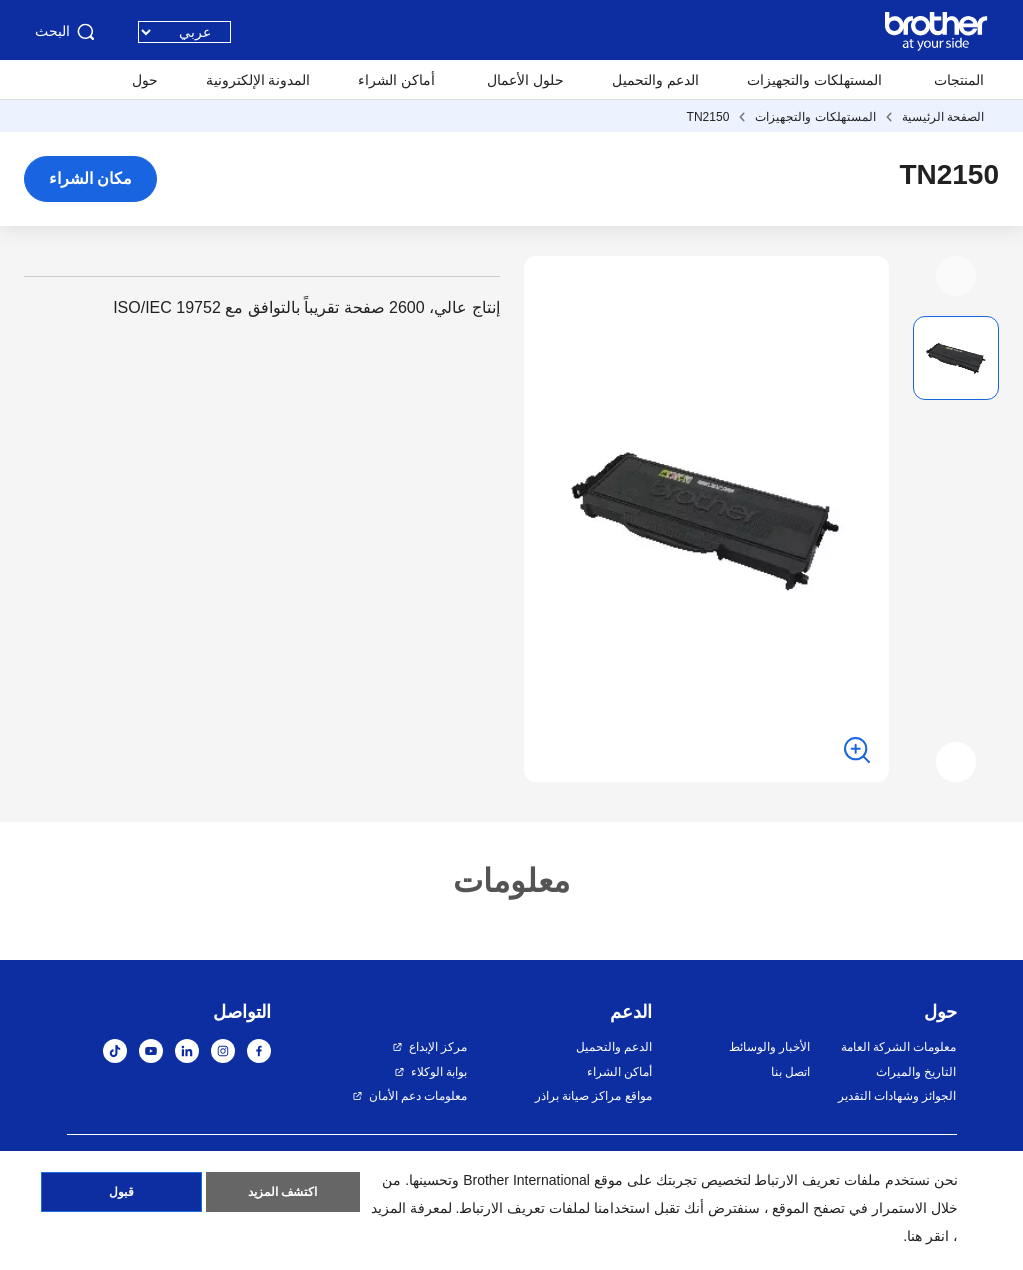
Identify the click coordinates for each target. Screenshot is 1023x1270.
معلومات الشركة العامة (899, 1047)
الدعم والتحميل (655, 80)
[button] (956, 276)
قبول (121, 1193)
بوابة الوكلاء (439, 1072)
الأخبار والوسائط (769, 1047)
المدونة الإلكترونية (258, 80)
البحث (66, 32)
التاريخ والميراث (916, 1072)
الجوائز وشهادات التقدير (897, 1096)
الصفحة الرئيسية (943, 117)
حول (145, 80)
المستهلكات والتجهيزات (814, 80)
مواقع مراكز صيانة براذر (593, 1096)
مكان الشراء (90, 178)
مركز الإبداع (438, 1047)
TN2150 (708, 117)
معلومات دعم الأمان (418, 1096)
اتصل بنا (790, 1072)
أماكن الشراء (396, 80)
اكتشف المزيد (282, 1193)
